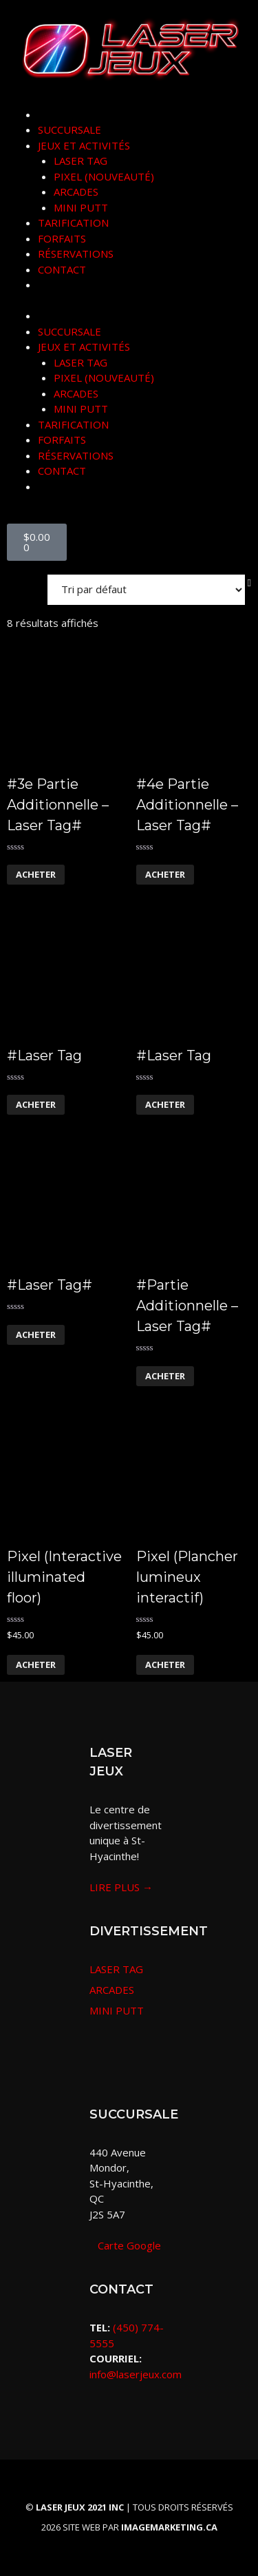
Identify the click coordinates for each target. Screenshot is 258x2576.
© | (79, 2507)
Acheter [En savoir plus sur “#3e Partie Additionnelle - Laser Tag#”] (36, 874)
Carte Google (125, 2245)
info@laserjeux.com (135, 2374)
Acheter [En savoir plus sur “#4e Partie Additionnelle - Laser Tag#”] (165, 874)
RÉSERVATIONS (76, 253)
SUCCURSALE (69, 129)
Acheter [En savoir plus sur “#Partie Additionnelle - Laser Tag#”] (165, 1376)
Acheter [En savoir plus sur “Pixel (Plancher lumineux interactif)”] (165, 1664)
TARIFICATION (73, 222)
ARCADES (76, 191)
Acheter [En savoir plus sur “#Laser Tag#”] (36, 1334)
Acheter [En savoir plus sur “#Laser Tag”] (36, 1104)
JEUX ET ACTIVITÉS (84, 145)
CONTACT (62, 269)
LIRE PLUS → (121, 1887)
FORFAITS (62, 238)
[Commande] (146, 590)
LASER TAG (80, 160)
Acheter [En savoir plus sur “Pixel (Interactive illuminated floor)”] (36, 1664)
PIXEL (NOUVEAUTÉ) (104, 176)
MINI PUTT (81, 207)
